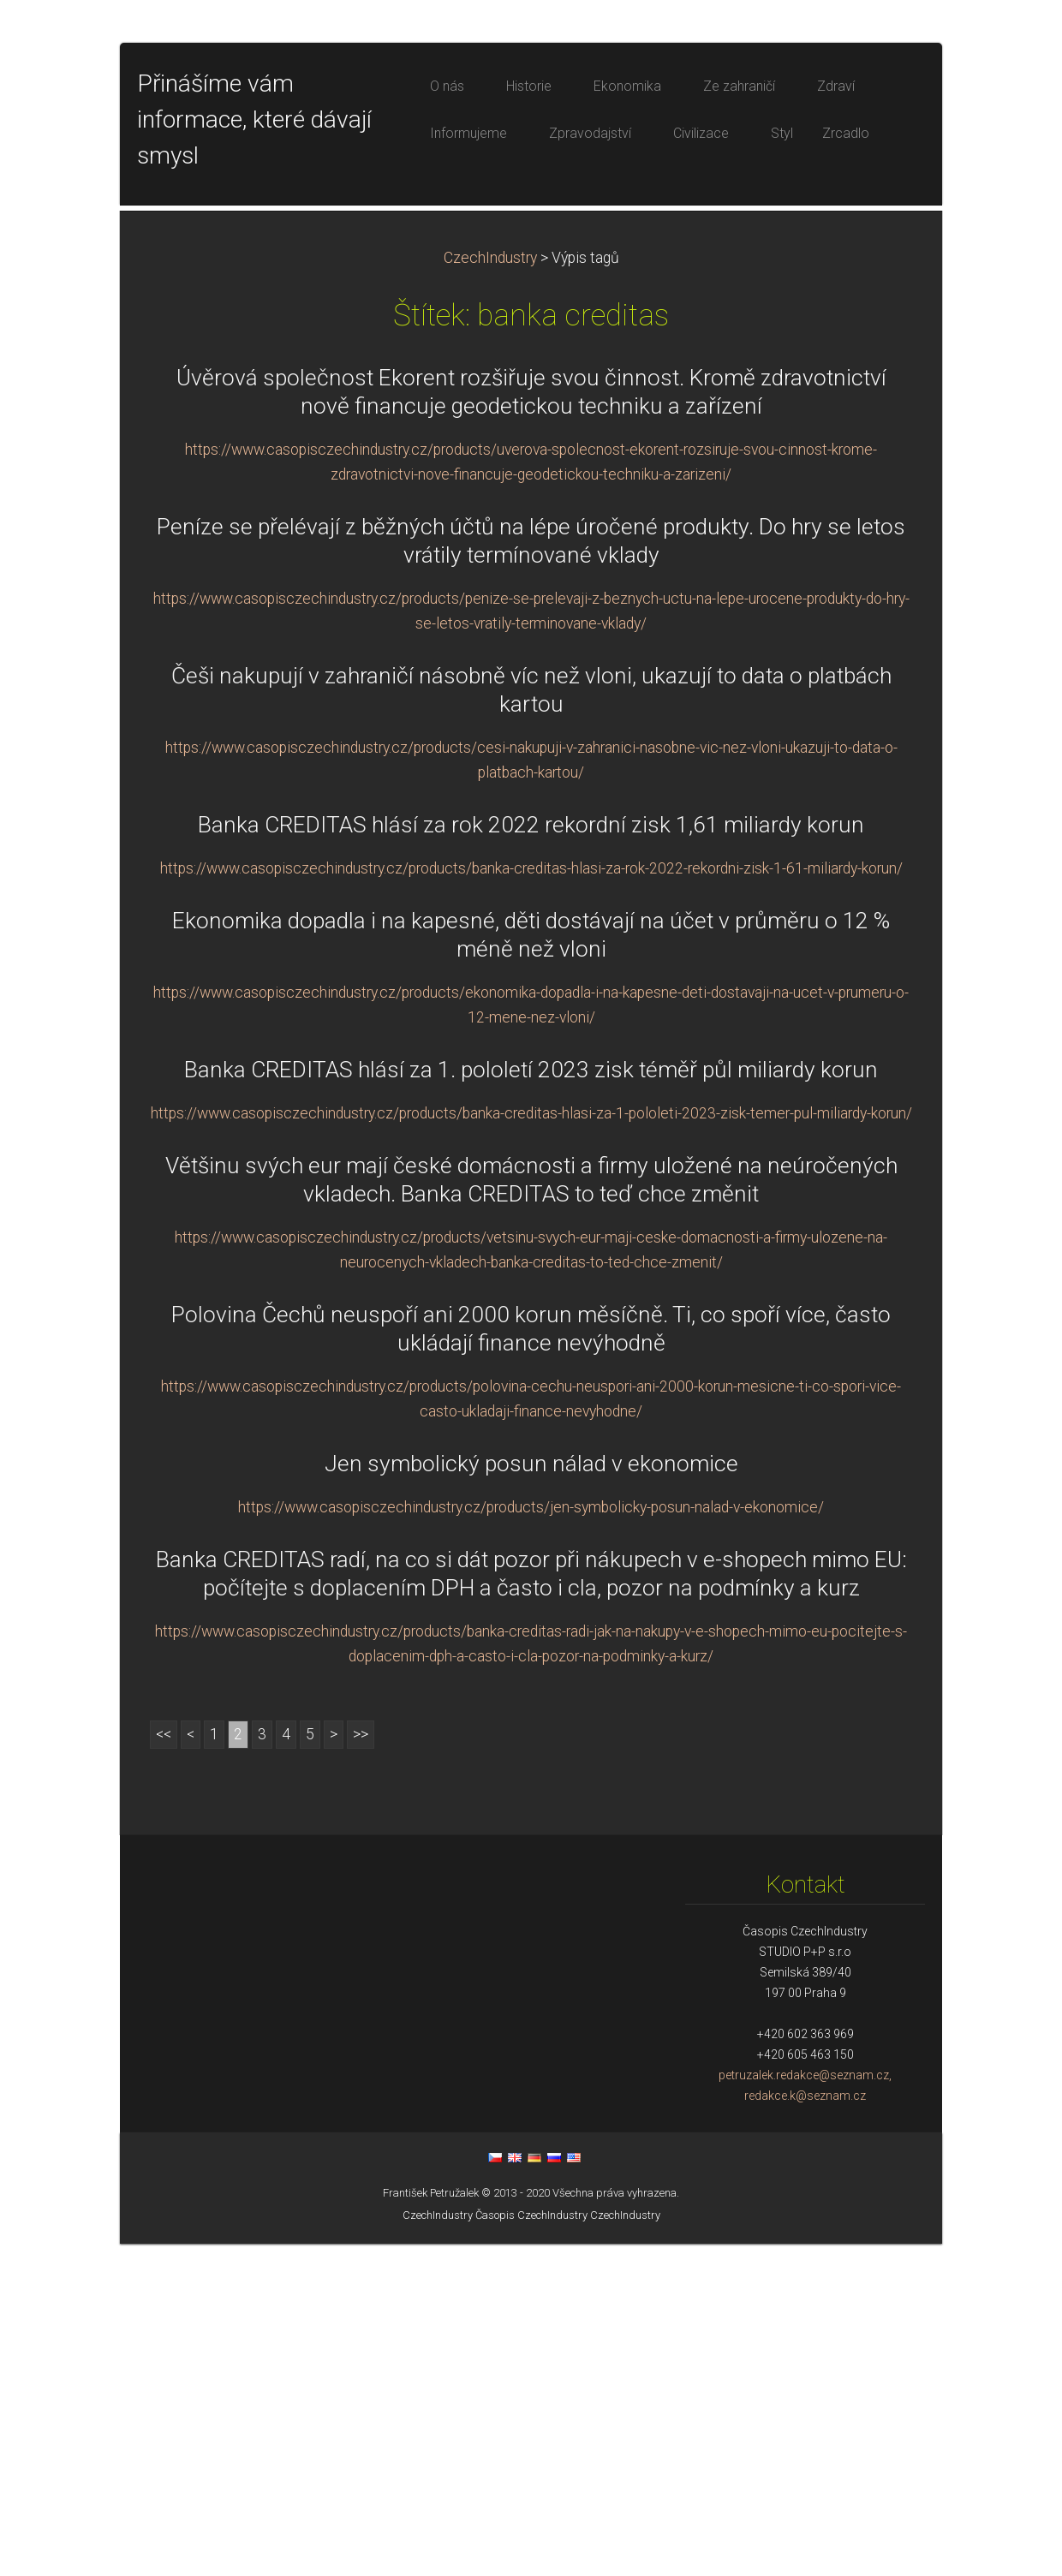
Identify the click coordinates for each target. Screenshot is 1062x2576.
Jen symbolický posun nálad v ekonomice (531, 1796)
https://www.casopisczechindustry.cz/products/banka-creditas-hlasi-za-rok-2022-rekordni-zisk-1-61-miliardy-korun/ (531, 1200)
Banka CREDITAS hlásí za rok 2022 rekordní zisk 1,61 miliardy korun (531, 1157)
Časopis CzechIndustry (531, 2547)
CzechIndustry (490, 590)
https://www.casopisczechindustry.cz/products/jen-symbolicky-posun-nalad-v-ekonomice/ (531, 1839)
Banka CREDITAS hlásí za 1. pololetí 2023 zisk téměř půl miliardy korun (531, 1402)
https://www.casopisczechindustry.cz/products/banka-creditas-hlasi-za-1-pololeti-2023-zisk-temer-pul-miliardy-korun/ (531, 1445)
